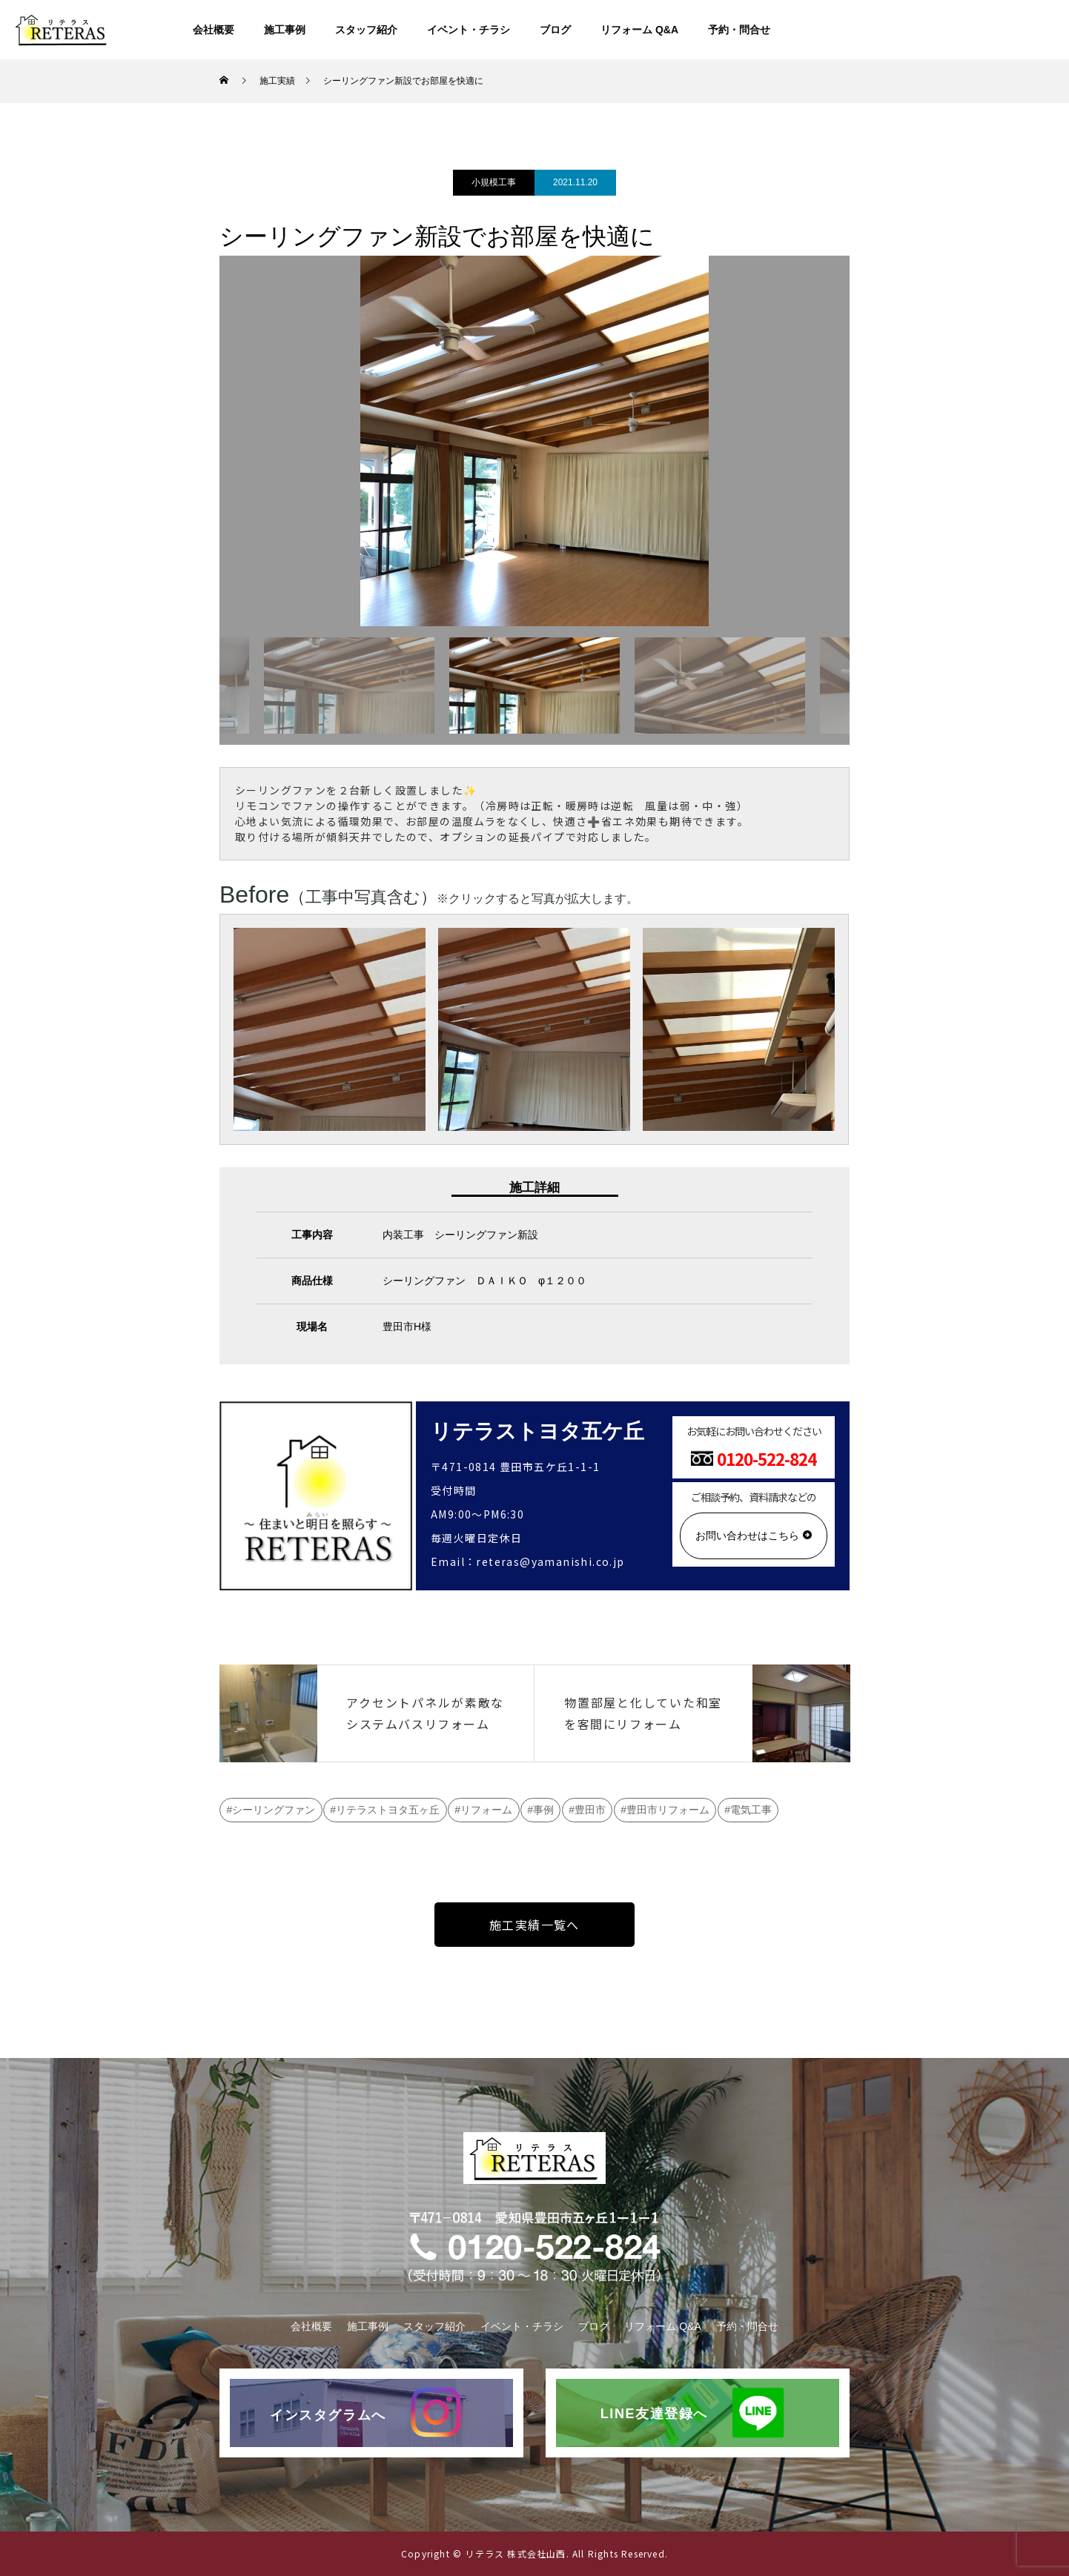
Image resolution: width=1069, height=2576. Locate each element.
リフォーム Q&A (639, 30)
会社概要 (213, 30)
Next (860, 685)
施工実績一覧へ (534, 1924)
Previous (208, 685)
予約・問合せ (739, 30)
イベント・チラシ (468, 30)
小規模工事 (493, 182)
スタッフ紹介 (366, 30)
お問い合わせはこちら (747, 1535)
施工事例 (284, 30)
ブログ (555, 30)
